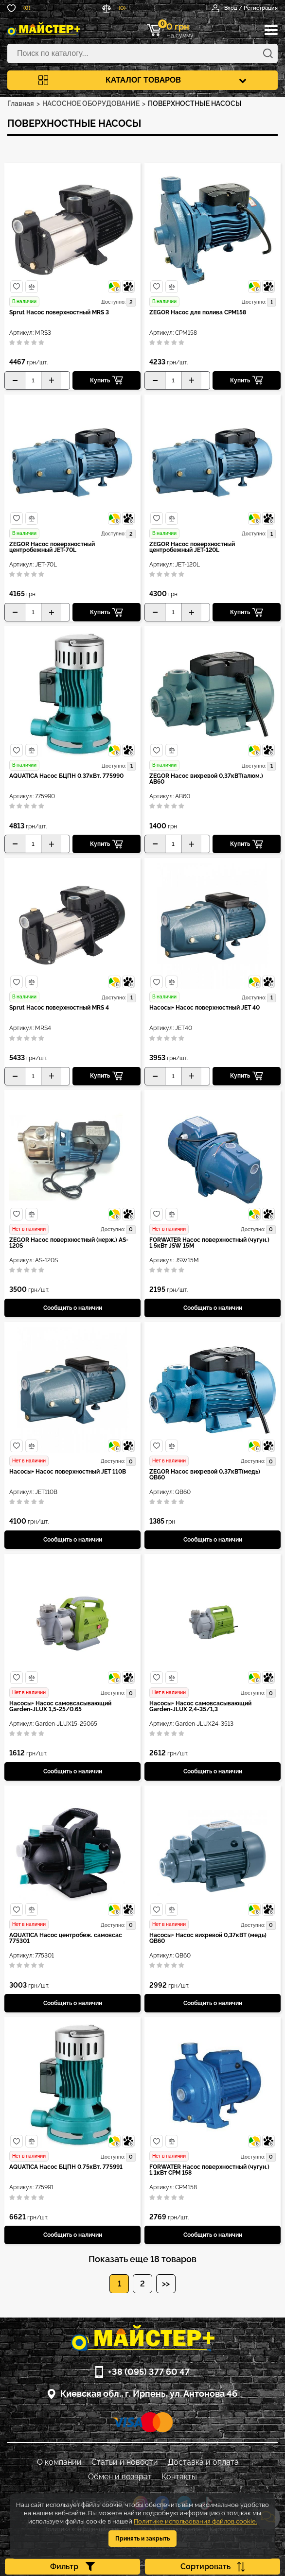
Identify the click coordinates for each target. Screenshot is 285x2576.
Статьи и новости (124, 2462)
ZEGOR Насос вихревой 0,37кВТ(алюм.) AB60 (206, 779)
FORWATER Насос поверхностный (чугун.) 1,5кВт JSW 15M (209, 1243)
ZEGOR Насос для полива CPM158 (197, 312)
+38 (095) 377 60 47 (149, 2372)
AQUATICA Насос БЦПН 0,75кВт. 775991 (66, 2167)
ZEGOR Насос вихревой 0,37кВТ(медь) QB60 (204, 1475)
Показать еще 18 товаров (142, 2259)
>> (166, 2283)
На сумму (176, 30)
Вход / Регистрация (245, 8)
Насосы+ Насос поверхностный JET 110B (67, 1472)
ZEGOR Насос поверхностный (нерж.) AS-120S (68, 1243)
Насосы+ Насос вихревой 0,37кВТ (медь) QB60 (208, 1938)
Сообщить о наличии (72, 1308)
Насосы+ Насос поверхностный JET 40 (204, 1008)
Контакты (179, 2476)
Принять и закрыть (142, 2538)
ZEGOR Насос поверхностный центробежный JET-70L (52, 547)
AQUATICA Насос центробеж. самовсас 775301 (65, 1938)
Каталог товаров (142, 80)
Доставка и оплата (203, 2462)
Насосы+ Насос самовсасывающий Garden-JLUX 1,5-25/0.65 (60, 1706)
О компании (59, 2462)
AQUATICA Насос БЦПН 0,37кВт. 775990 (66, 776)
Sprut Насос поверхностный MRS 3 (59, 312)
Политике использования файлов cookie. (195, 2521)
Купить (106, 380)
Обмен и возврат (120, 2476)
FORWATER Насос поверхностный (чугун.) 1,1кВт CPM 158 (209, 2170)
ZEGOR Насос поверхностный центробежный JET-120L (192, 547)
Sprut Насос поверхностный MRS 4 (59, 1008)
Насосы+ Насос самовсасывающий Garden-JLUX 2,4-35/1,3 (200, 1706)
